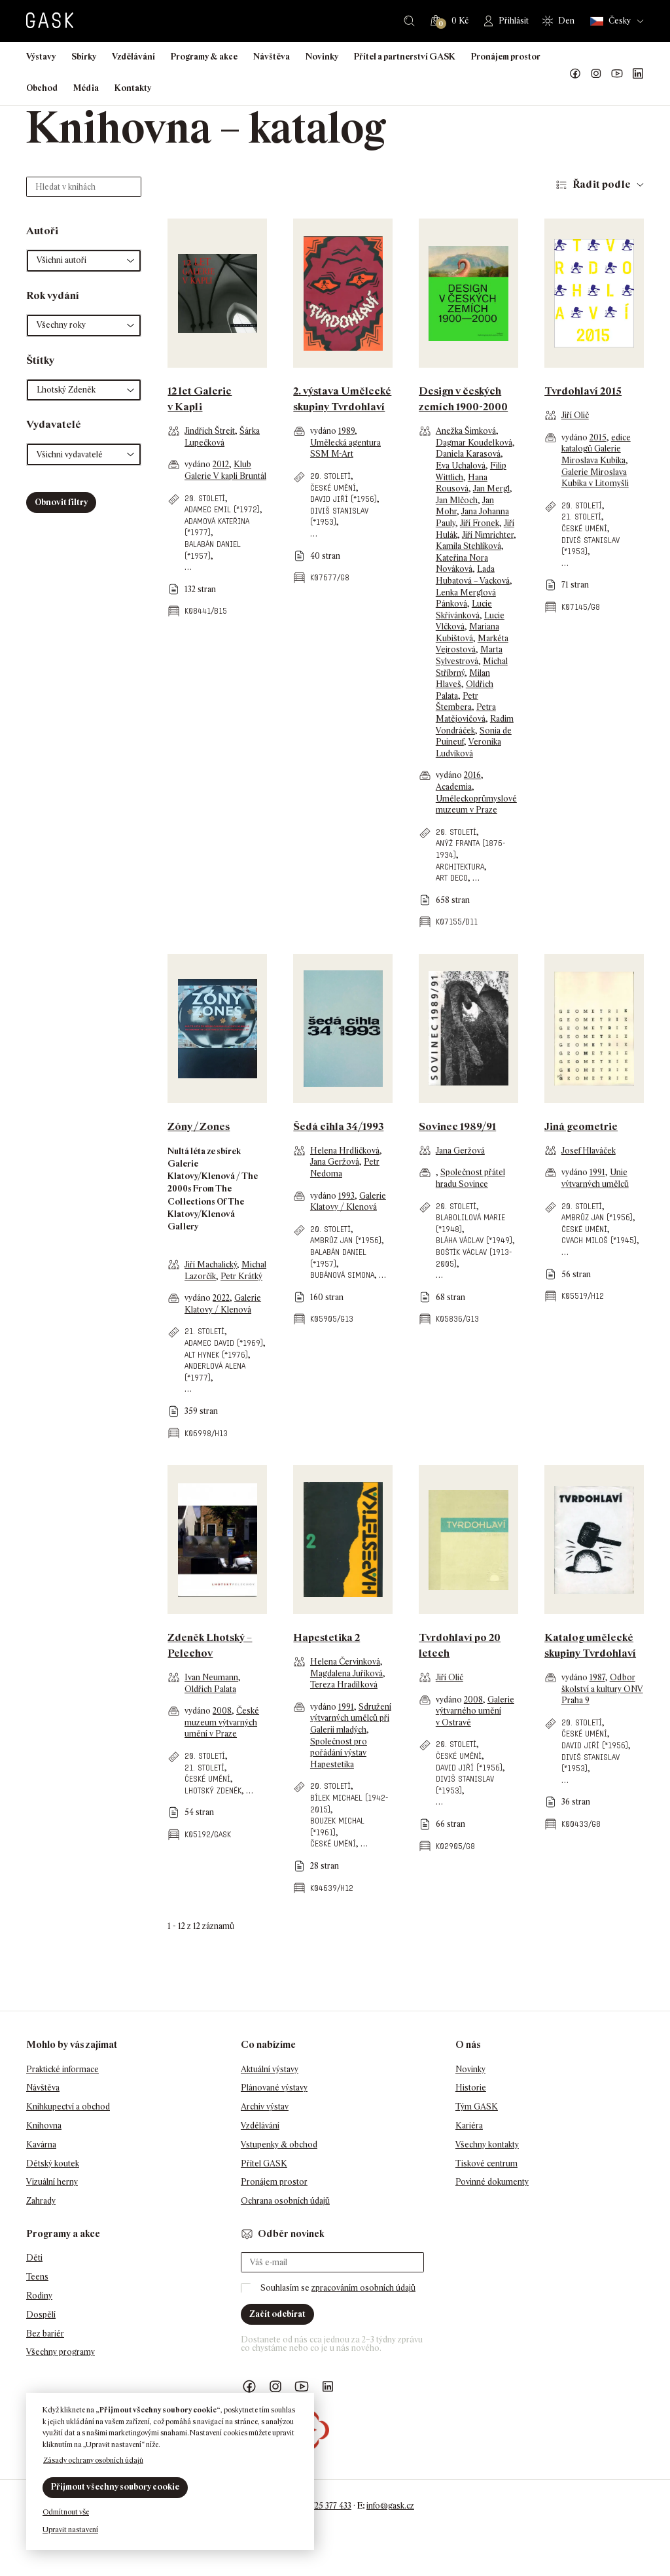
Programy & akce (204, 57)
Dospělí (41, 2315)
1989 (346, 431)
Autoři (42, 230)
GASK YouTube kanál (617, 74)
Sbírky (83, 57)
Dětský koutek (52, 2163)
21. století (581, 516)
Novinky (322, 57)
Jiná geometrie (581, 1126)
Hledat (409, 21)
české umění (333, 488)
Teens (37, 2277)
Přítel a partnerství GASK (404, 57)
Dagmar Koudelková (474, 443)
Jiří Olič (575, 415)
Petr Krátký (241, 1276)
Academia (454, 787)
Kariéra (469, 2125)
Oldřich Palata (210, 1689)
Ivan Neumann (211, 1677)
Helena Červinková (345, 1662)
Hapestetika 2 (326, 1637)
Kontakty (133, 88)
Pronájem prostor (505, 57)
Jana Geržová (334, 1162)
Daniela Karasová (468, 454)
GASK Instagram (596, 74)
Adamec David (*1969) (224, 1343)
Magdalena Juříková (346, 1673)
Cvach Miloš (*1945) (599, 1240)
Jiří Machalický (211, 1264)
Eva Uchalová (460, 465)
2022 (221, 1298)
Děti (34, 2258)
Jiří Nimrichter (488, 535)
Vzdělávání (133, 57)
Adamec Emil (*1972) (222, 509)
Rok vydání (52, 295)
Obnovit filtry (61, 502)
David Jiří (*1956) (343, 499)
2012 (221, 464)
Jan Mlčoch (457, 500)
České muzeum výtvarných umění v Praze (222, 1722)
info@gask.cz (390, 2506)
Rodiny (39, 2296)
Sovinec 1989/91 (457, 1126)
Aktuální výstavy (269, 2069)
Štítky (40, 360)
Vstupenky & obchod (279, 2144)
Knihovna (44, 2125)
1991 (597, 1172)
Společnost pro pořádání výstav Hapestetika (338, 1753)
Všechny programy (60, 2352)
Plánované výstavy (274, 2087)
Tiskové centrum (486, 2163)
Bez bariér (45, 2333)
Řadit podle (602, 184)
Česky (610, 21)
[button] (83, 260)
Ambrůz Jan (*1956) (345, 1240)
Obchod (42, 88)
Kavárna (41, 2144)
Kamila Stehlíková (468, 546)
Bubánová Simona (342, 1275)
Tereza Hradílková (344, 1684)
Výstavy (41, 57)
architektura (460, 866)
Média (86, 88)
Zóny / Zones (199, 1126)
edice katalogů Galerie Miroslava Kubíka (596, 448)
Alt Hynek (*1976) (216, 1354)
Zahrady (41, 2201)
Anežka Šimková (466, 431)
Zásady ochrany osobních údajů (93, 2460)
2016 (472, 775)
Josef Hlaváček (588, 1151)
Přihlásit (514, 21)
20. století (205, 498)
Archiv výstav (265, 2106)
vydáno (199, 464)
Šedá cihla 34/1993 (338, 1126)
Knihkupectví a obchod (68, 2106)
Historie (470, 2087)
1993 (346, 1196)
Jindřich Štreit (210, 431)
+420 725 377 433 (321, 2506)
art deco (452, 877)
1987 (597, 1677)
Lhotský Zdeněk (213, 1790)
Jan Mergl (491, 488)
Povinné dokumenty (492, 2182)
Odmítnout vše (66, 2511)
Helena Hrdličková (344, 1151)
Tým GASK (476, 2106)
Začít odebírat (277, 2314)
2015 (598, 437)
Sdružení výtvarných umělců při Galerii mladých (350, 1718)
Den (566, 21)
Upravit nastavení (70, 2529)
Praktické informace (62, 2069)
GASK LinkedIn (638, 74)
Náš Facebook (575, 74)
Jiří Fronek (479, 523)
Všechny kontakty (487, 2144)
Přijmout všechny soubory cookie (115, 2487)
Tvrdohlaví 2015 (583, 391)
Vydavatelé (53, 424)
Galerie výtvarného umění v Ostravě (475, 1711)
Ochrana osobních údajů (285, 2201)
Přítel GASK (264, 2163)
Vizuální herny (52, 2182)
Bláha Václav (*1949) (474, 1240)
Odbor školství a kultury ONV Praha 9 (602, 1688)
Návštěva (271, 57)
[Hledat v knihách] (83, 187)
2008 (222, 1711)
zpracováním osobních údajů (363, 2288)
